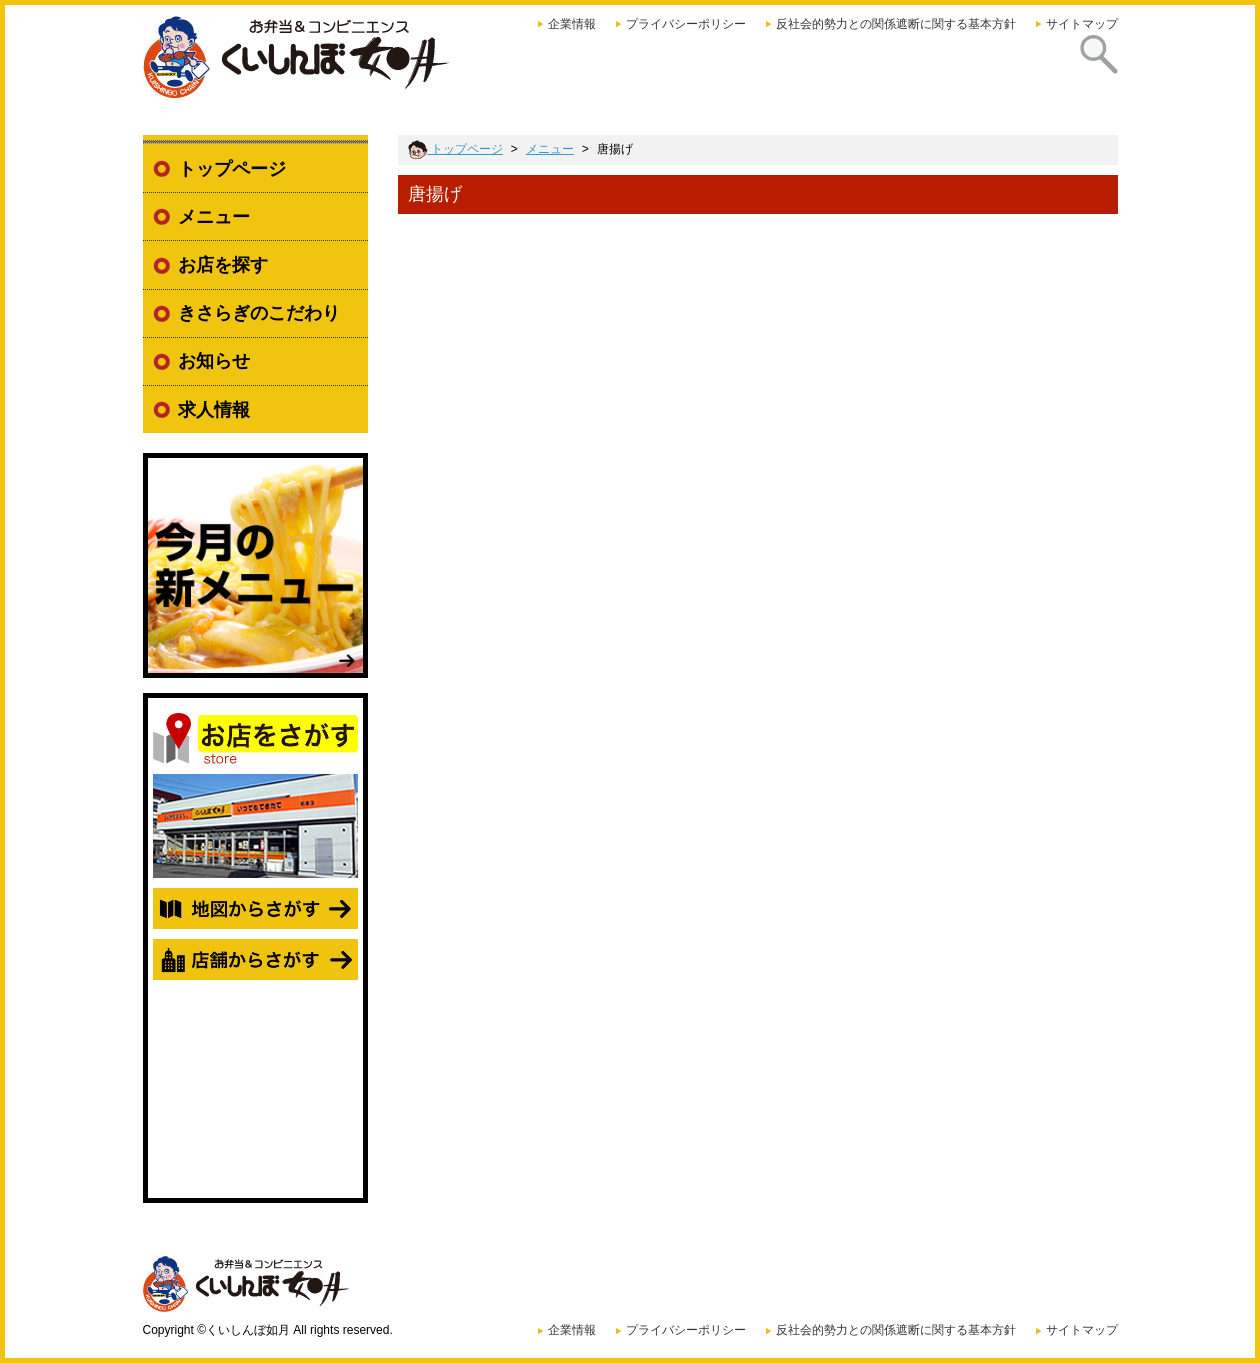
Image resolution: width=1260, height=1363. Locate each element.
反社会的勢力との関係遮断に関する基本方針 (896, 24)
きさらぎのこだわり (259, 313)
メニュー (214, 217)
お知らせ (214, 361)
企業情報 (572, 24)
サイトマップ (1082, 24)
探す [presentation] (1092, 69)
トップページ (232, 169)
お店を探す (223, 265)
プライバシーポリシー (686, 24)
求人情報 (214, 410)
